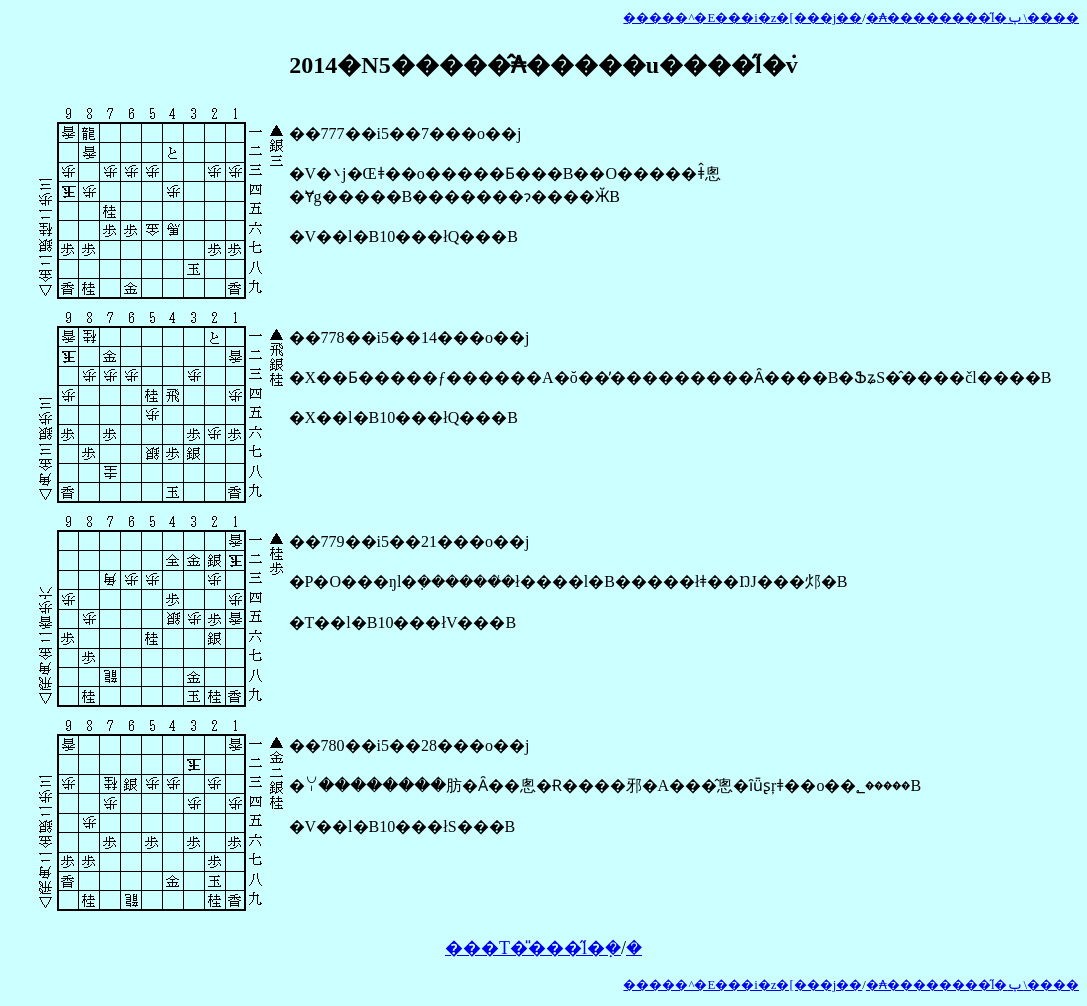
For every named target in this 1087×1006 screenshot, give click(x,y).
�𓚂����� (634, 948)
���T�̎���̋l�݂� (533, 948)
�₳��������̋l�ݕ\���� (972, 18)
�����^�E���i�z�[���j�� (742, 18)
